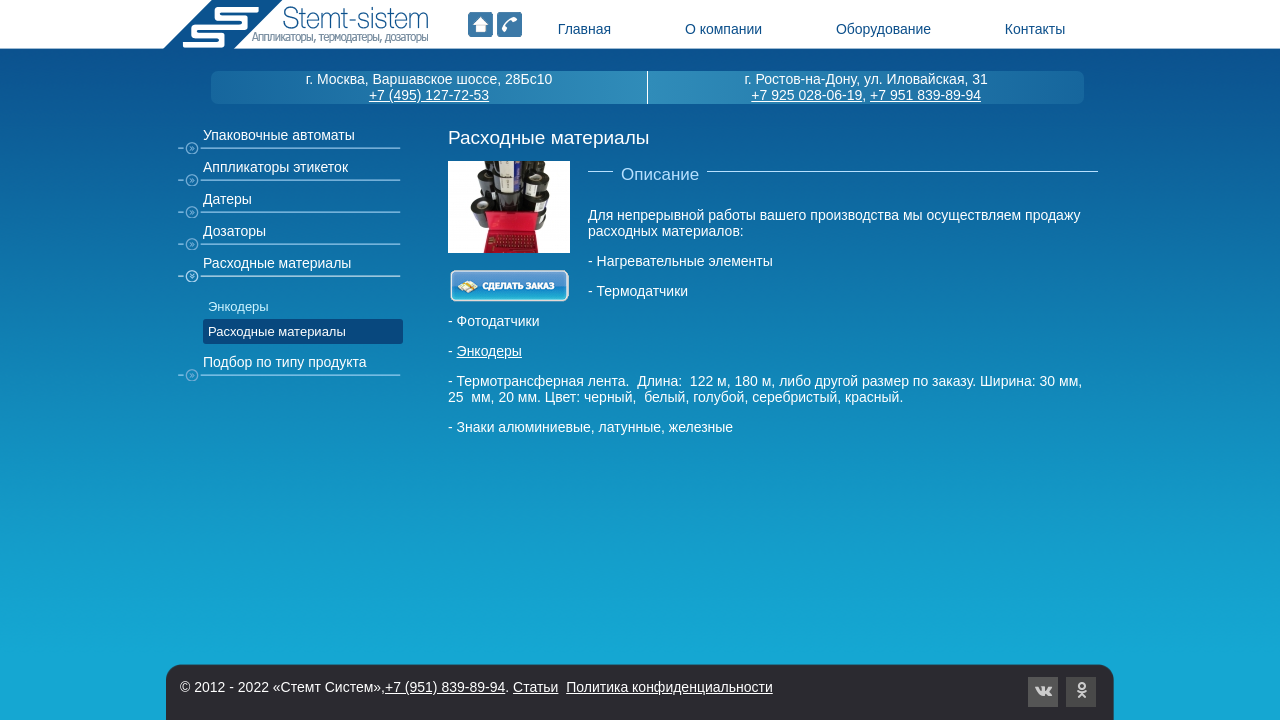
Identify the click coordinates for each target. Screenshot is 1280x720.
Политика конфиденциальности (669, 687)
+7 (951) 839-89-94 (445, 687)
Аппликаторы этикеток (275, 167)
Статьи (535, 687)
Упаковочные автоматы (279, 135)
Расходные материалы (277, 263)
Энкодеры (238, 306)
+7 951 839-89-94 (925, 95)
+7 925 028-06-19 (806, 95)
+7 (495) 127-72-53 (429, 95)
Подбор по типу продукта (285, 362)
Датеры (227, 199)
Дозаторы (234, 231)
